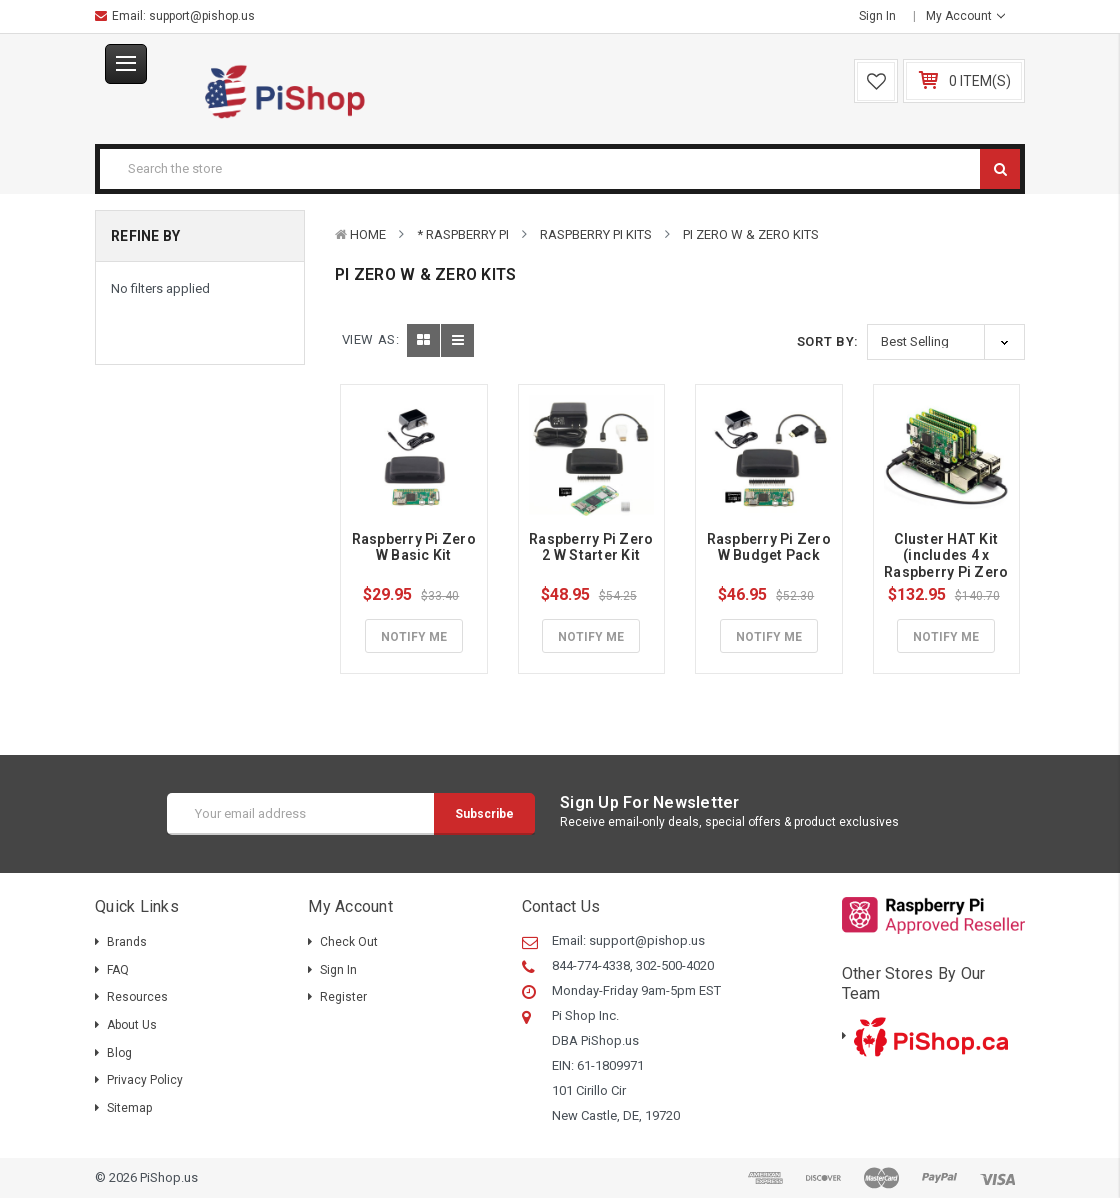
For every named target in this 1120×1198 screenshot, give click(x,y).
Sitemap (129, 1108)
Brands (127, 942)
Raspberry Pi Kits (596, 234)
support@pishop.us (202, 16)
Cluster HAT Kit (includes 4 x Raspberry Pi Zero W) (948, 564)
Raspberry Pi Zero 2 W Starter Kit (593, 547)
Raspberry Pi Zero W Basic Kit (416, 547)
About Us (132, 1025)
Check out (349, 942)
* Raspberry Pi (463, 234)
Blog (119, 1053)
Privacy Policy (145, 1080)
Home (368, 234)
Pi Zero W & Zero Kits (751, 234)
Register (343, 997)
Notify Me (414, 637)
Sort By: (828, 341)
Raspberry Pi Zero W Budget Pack (771, 547)
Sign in (877, 16)
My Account (965, 16)
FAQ (118, 970)
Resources (137, 997)
